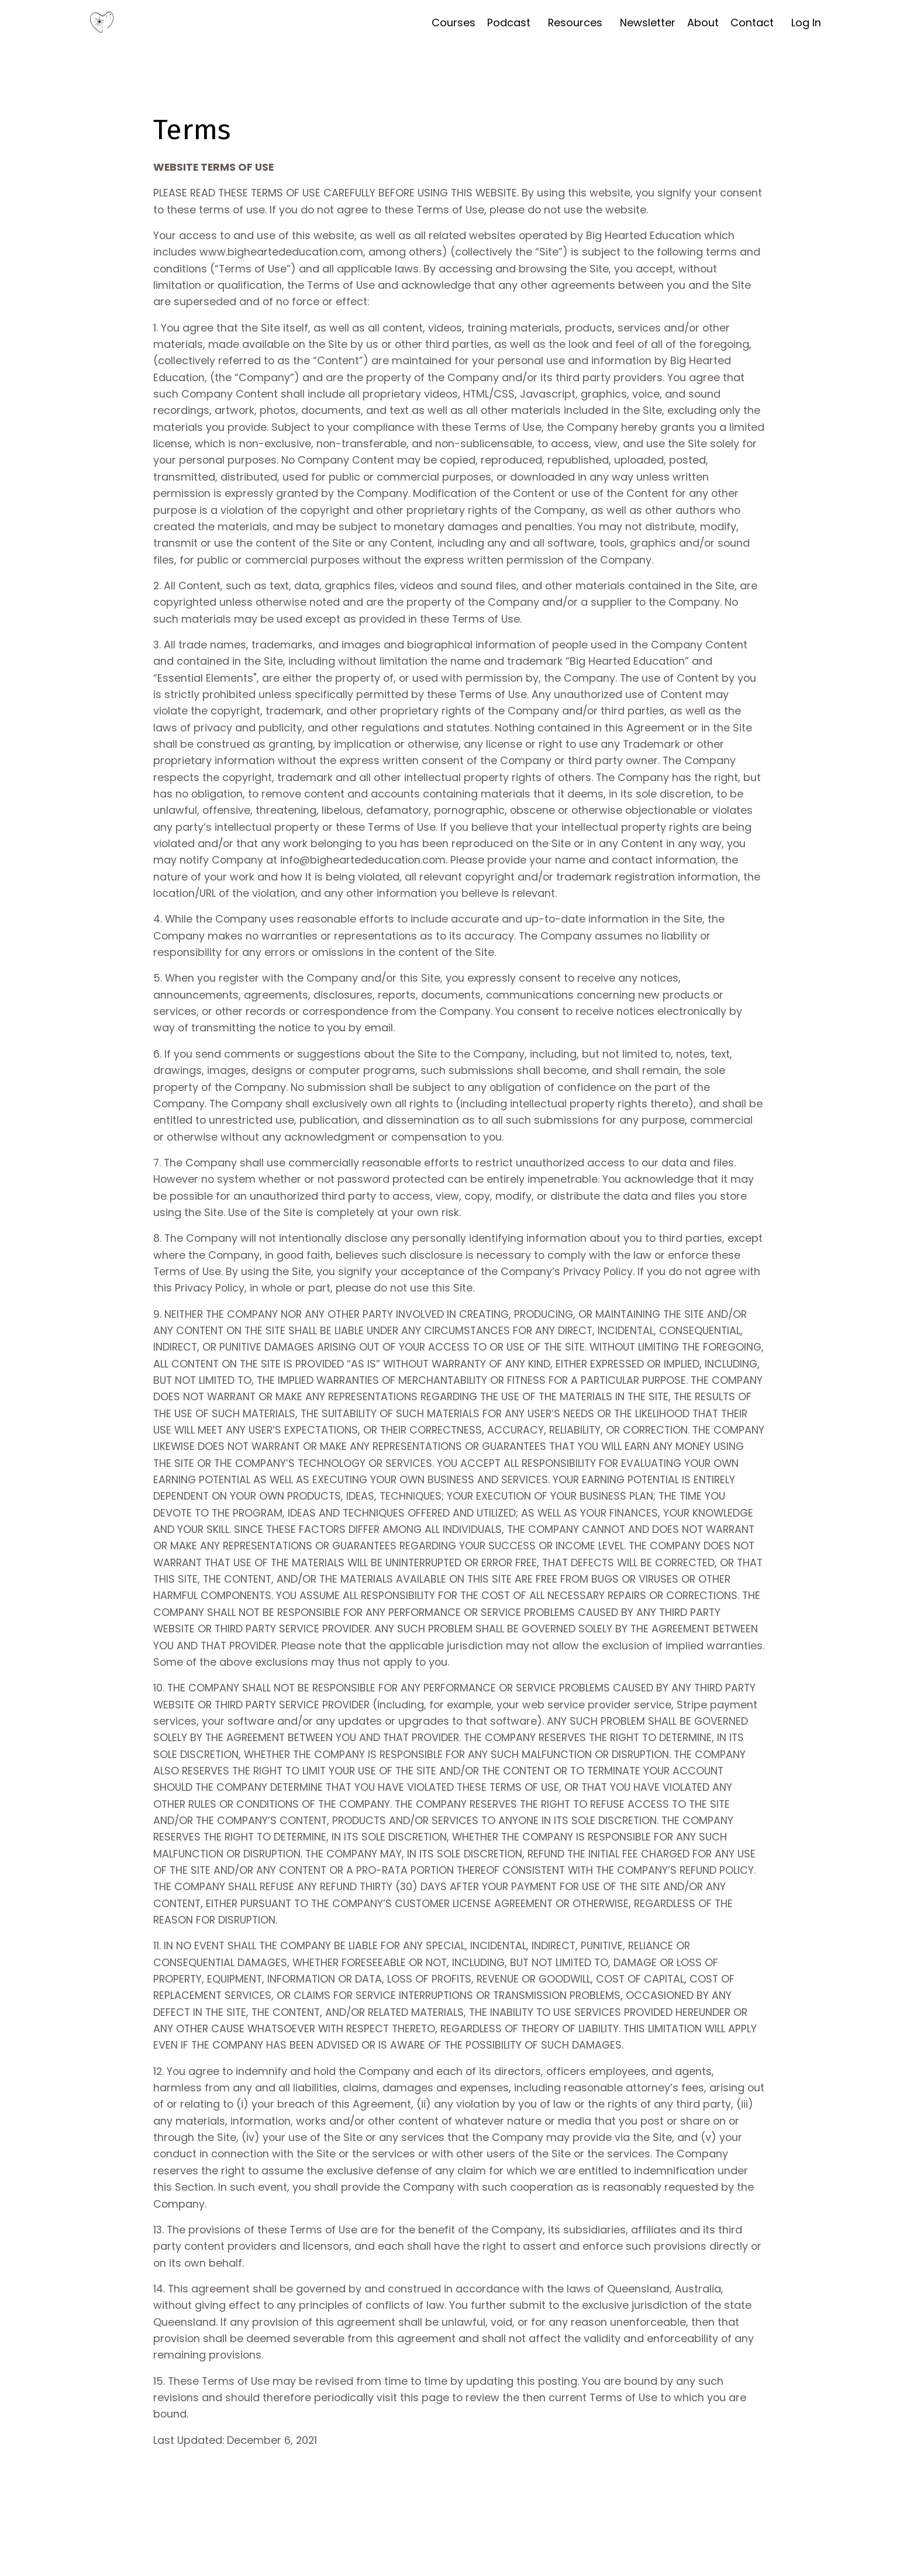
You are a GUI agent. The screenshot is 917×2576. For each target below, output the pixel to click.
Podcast (508, 22)
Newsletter (647, 22)
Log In (806, 22)
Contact (752, 22)
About (703, 22)
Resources (574, 22)
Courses (453, 22)
